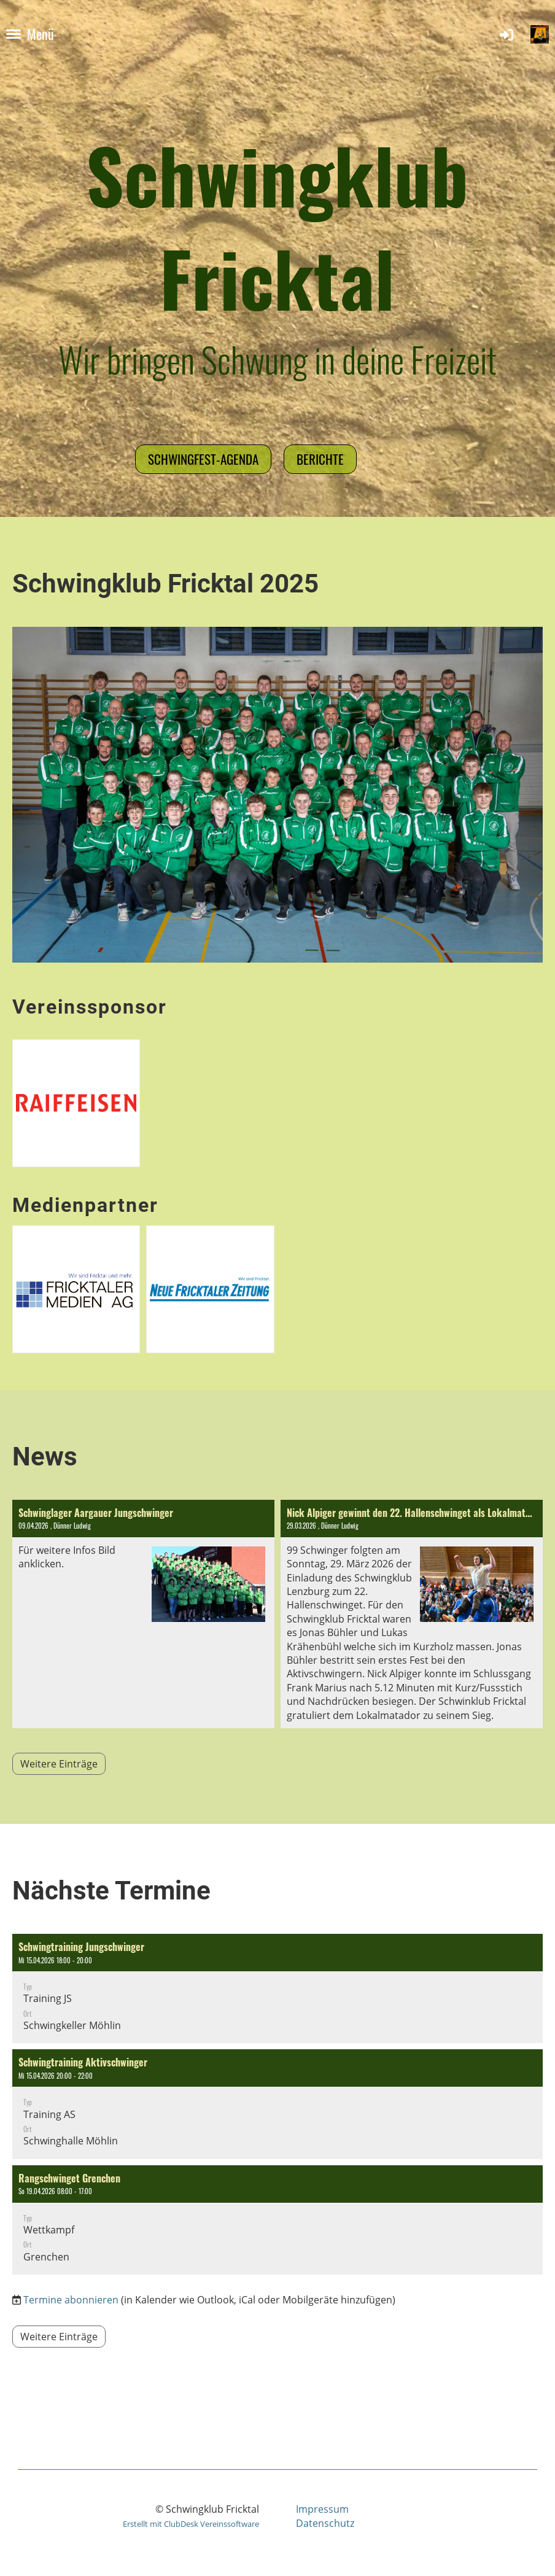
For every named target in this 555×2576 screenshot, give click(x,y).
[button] (277, 1988)
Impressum (322, 2509)
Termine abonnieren (70, 2299)
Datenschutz (325, 2523)
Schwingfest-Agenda (203, 458)
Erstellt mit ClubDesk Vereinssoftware (191, 2523)
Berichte (320, 458)
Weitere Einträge (59, 1764)
